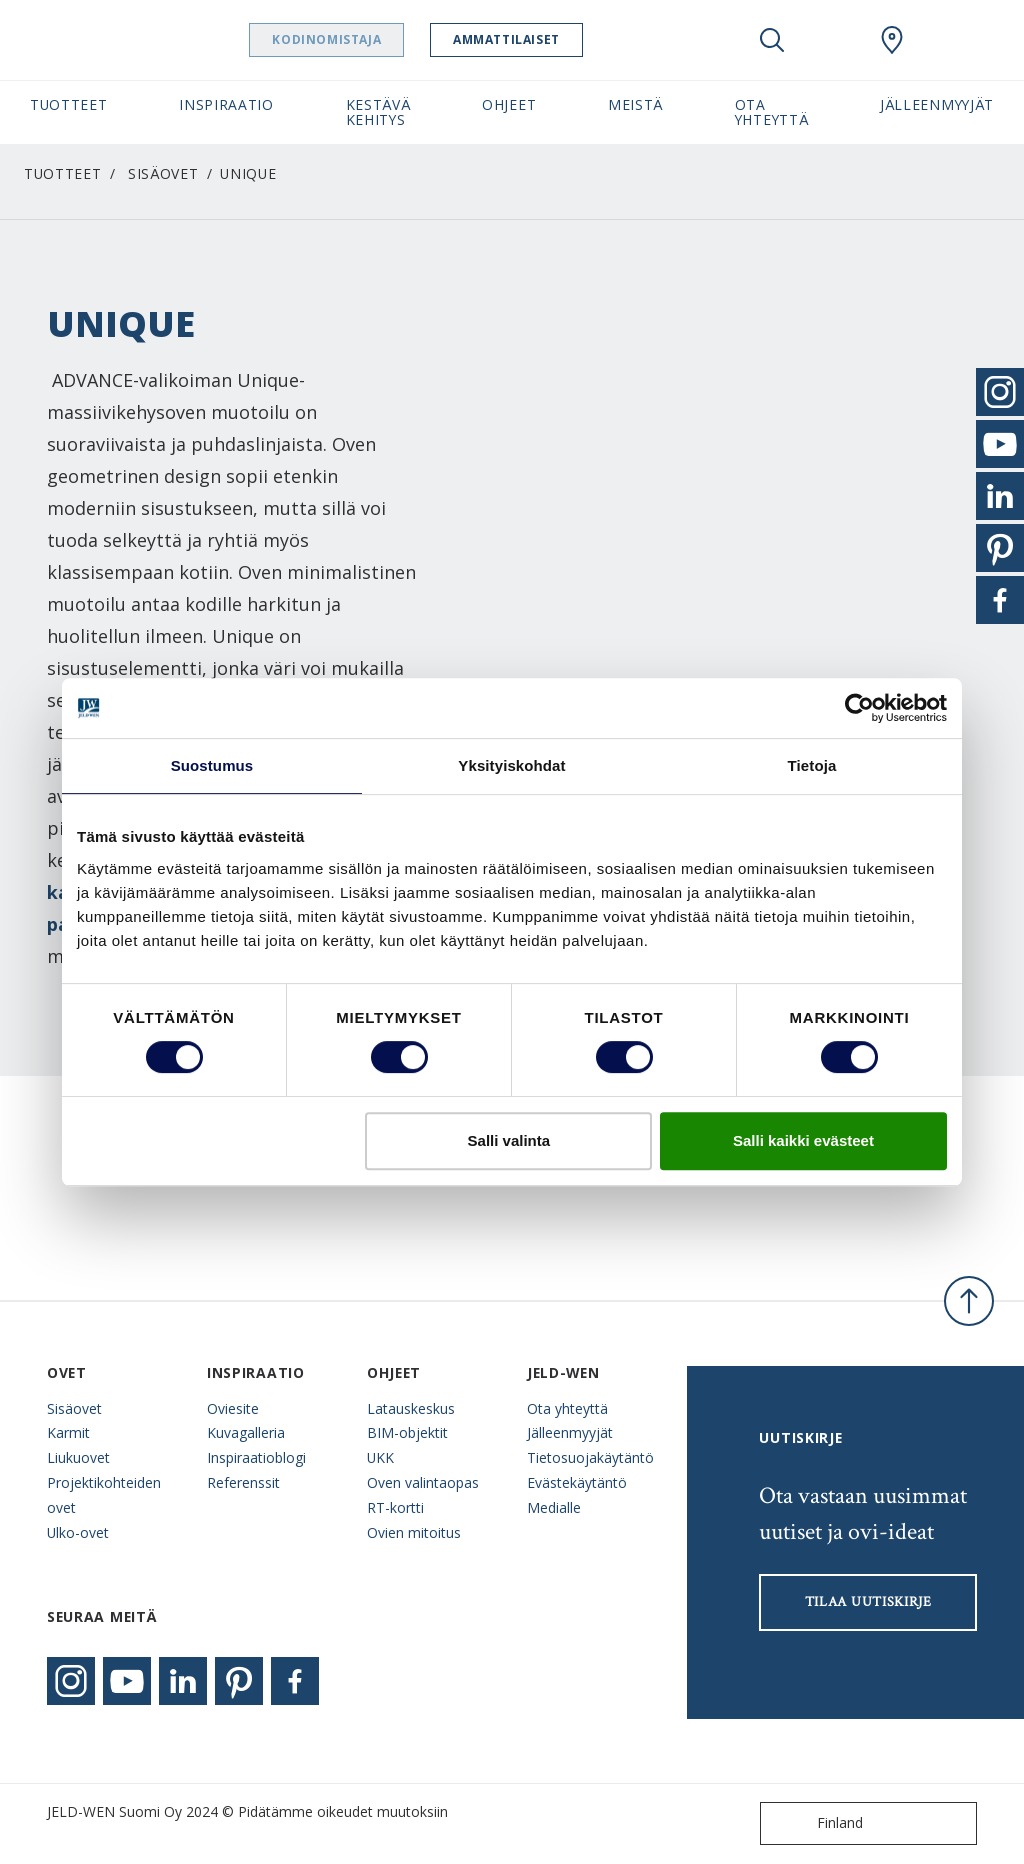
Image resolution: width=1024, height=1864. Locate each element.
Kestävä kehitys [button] (378, 112)
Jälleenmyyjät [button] (937, 104)
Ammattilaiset (557, 39)
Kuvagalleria (246, 1432)
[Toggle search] (772, 40)
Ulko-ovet (78, 1532)
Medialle (554, 1507)
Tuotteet (63, 173)
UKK (380, 1457)
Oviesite (233, 1408)
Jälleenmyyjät (570, 1432)
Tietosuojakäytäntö (590, 1457)
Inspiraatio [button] (226, 104)
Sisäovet (163, 173)
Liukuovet (78, 1457)
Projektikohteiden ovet (104, 1495)
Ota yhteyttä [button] (772, 112)
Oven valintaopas (423, 1482)
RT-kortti (395, 1507)
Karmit (68, 1432)
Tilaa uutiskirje (868, 1602)
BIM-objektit (407, 1432)
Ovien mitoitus (414, 1532)
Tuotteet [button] (69, 104)
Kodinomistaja (377, 39)
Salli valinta (509, 1140)
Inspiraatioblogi (256, 1457)
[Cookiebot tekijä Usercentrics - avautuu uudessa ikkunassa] (859, 708)
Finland (816, 1823)
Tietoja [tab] (812, 765)
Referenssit (243, 1482)
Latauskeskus (411, 1408)
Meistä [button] (635, 104)
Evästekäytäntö (577, 1482)
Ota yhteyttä (567, 1408)
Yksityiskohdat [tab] (511, 765)
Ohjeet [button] (509, 104)
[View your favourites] (832, 40)
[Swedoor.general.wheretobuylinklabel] (892, 40)
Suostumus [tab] (212, 765)
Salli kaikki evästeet (803, 1140)
